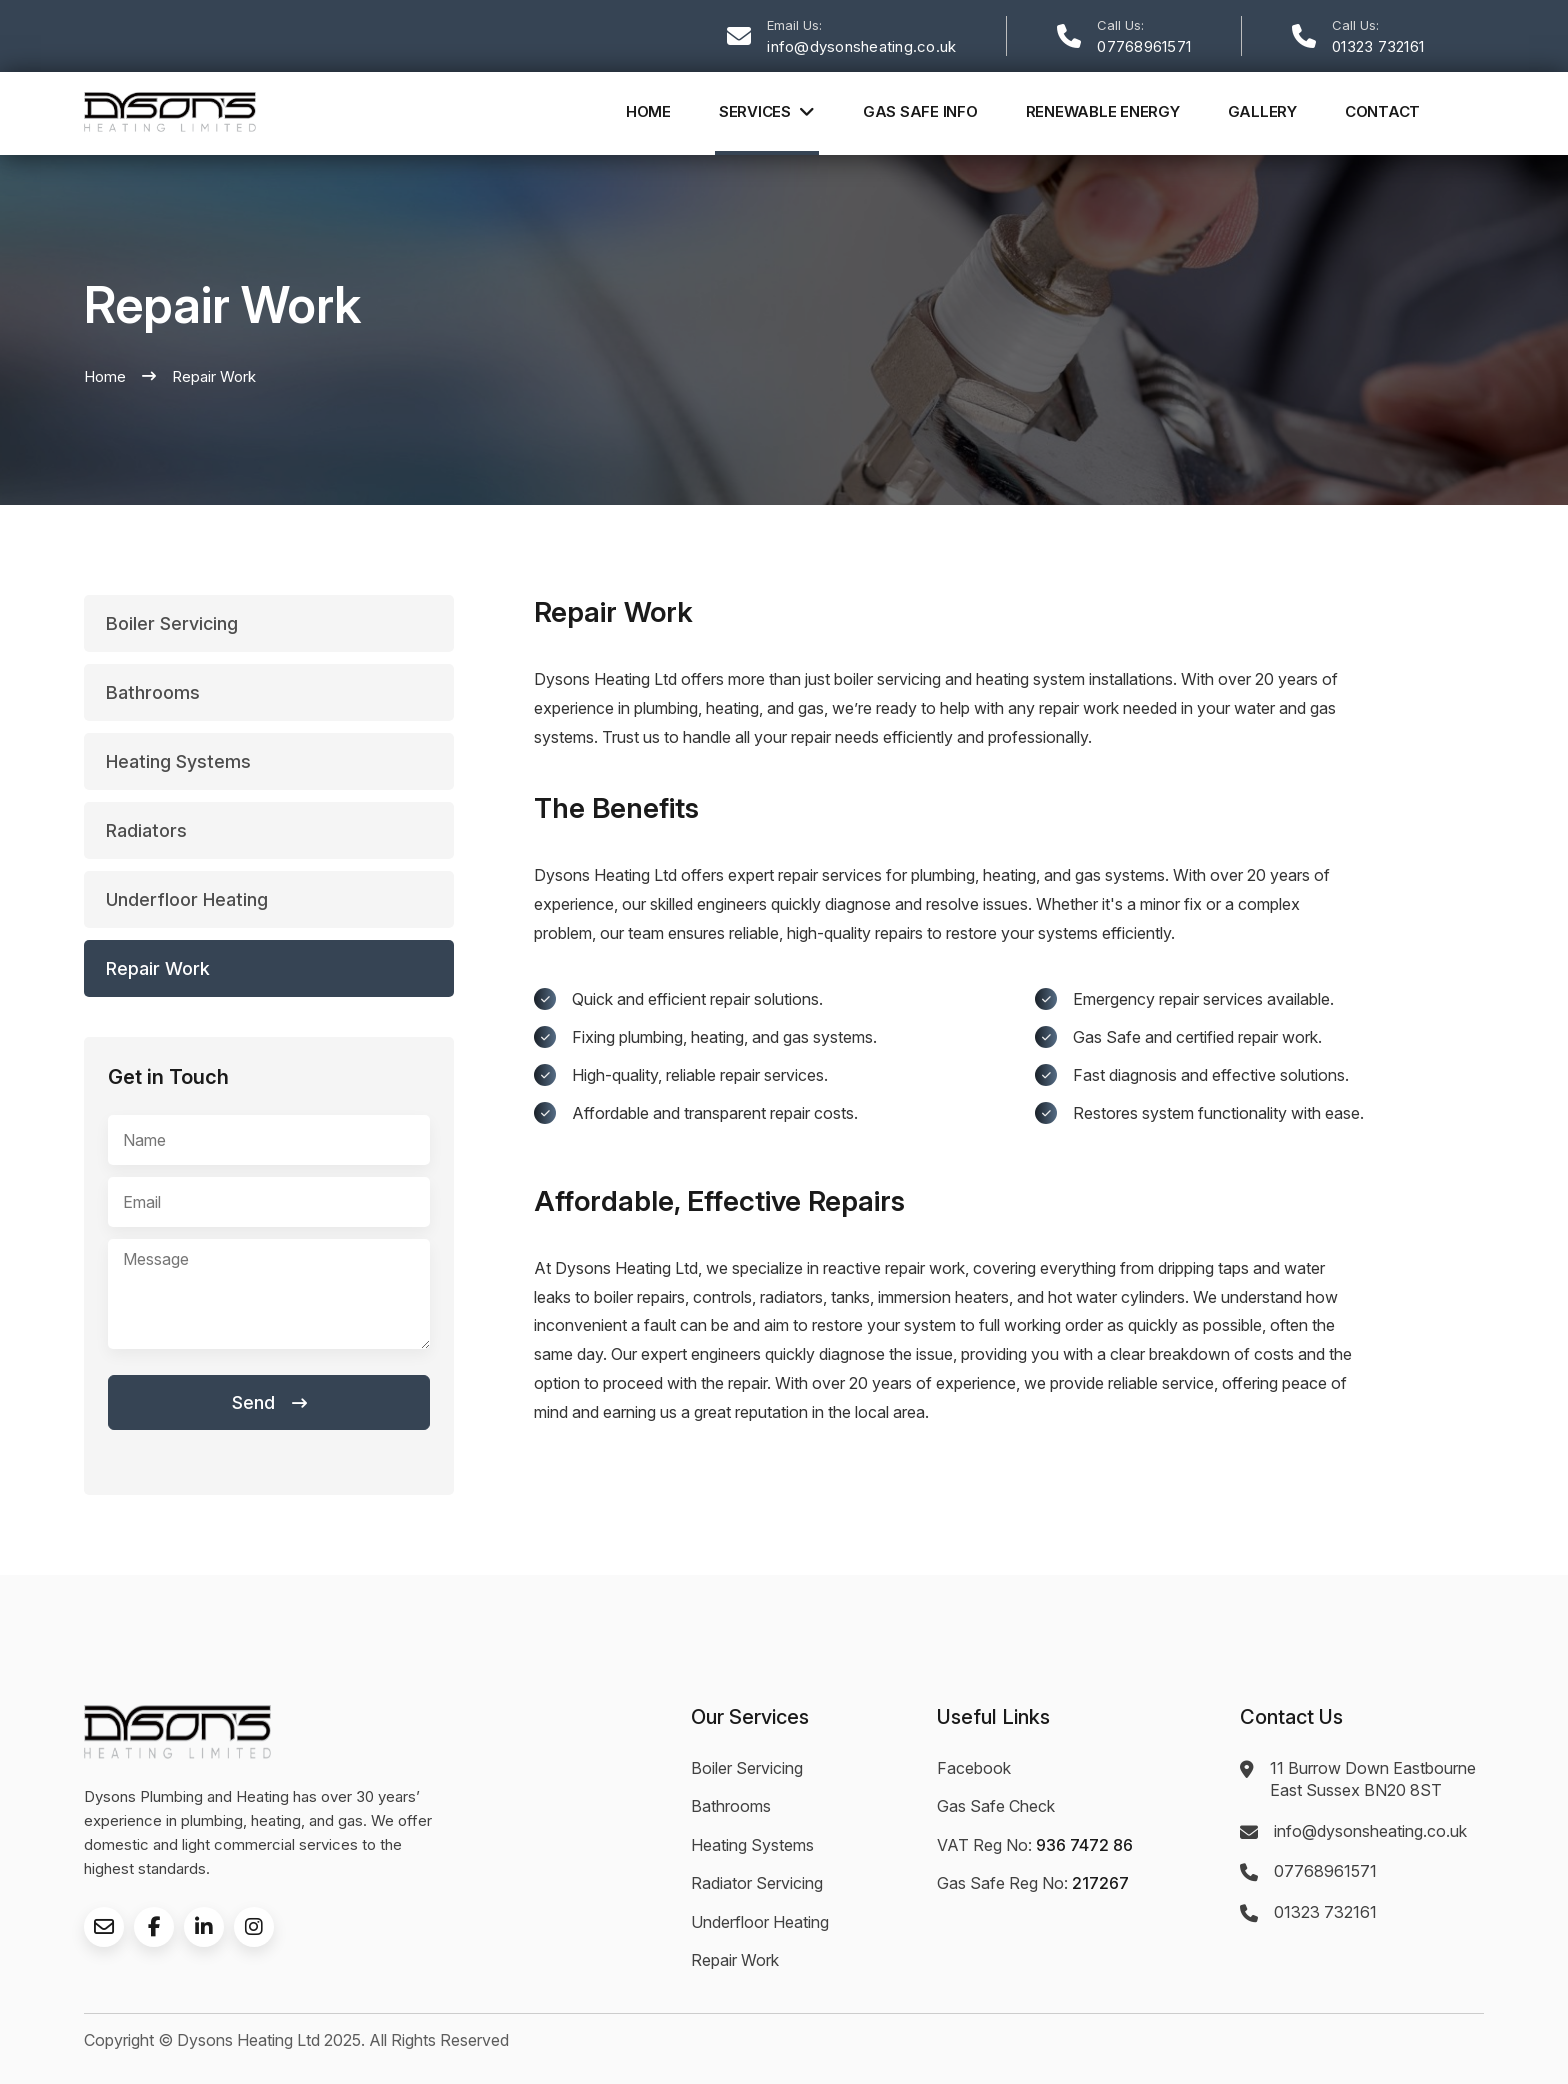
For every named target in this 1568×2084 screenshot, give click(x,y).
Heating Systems (752, 1845)
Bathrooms (731, 1806)
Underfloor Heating (760, 1922)
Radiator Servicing (757, 1883)
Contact (1382, 111)
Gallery (1262, 111)
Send (269, 1402)
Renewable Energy (1103, 111)
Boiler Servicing (747, 1768)
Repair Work (735, 1960)
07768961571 (1144, 46)
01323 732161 (1378, 46)
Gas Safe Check (996, 1806)
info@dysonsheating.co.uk (861, 46)
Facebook (974, 1768)
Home (648, 111)
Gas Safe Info (920, 111)
